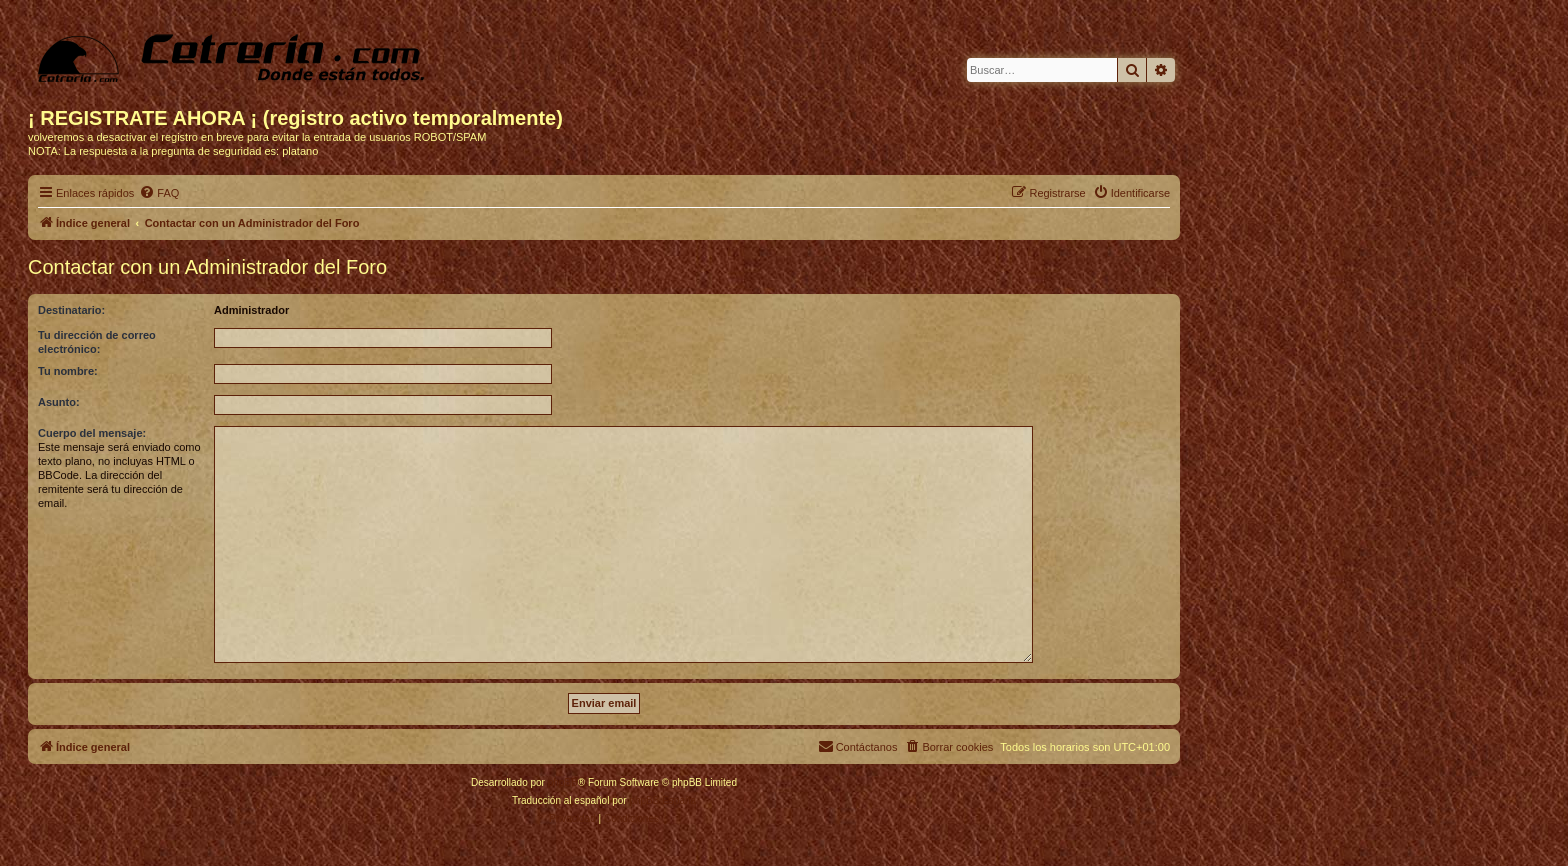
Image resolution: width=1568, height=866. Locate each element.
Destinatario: (71, 310)
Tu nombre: (68, 371)
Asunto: (59, 402)
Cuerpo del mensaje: (92, 433)
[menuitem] (159, 193)
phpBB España (662, 800)
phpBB (563, 782)
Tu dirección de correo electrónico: (97, 342)
